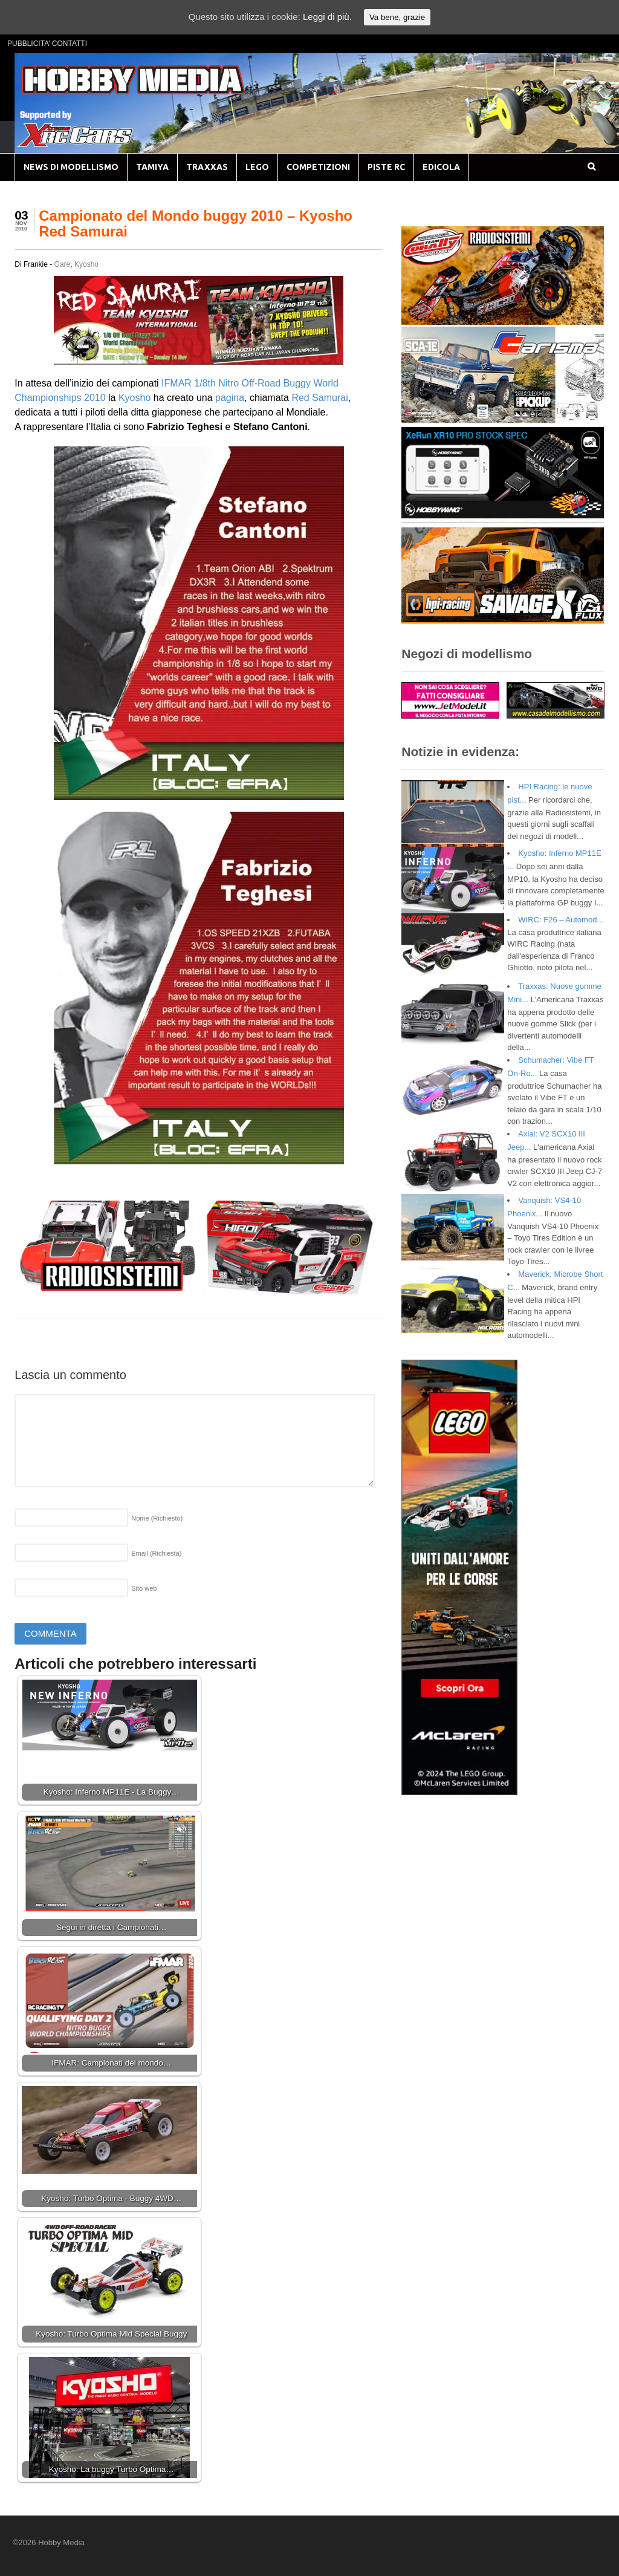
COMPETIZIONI (318, 167)
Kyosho (86, 264)
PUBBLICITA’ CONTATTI (47, 43)
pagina (229, 398)
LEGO (257, 167)
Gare (62, 264)
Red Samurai (319, 398)
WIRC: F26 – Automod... (560, 919)
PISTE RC (386, 167)
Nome (157, 1518)
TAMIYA (152, 167)
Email (156, 1553)
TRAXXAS (207, 167)
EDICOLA (441, 167)
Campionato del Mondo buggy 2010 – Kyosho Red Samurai (195, 223)
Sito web (144, 1588)
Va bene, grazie (397, 17)
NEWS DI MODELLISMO (71, 167)
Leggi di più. (327, 16)
